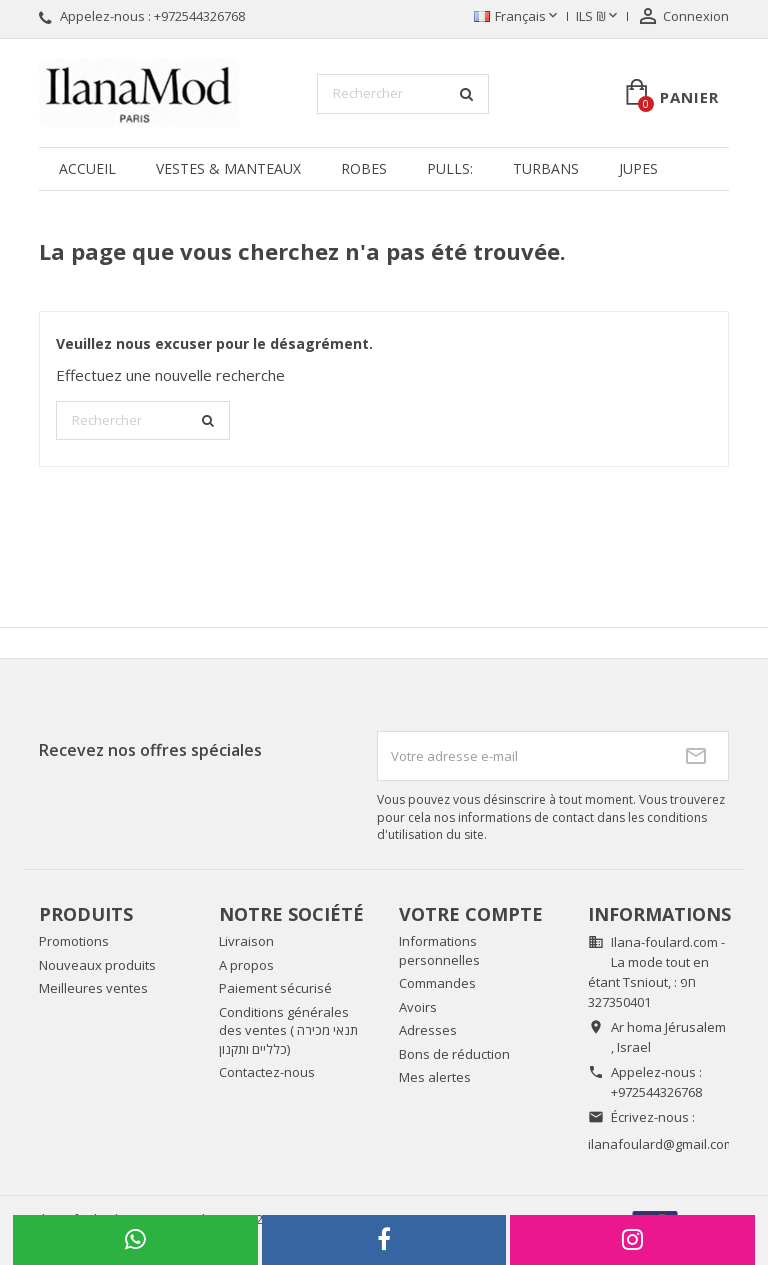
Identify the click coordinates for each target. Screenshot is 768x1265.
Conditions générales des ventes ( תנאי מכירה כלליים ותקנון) (288, 1030)
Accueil (87, 168)
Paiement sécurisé (275, 988)
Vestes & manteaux (228, 168)
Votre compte (471, 914)
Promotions (74, 941)
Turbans (546, 168)
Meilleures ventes (93, 988)
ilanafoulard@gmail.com (661, 1144)
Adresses (428, 1030)
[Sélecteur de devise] (598, 17)
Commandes (437, 983)
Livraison (246, 941)
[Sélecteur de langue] (517, 17)
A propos (246, 965)
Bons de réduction (454, 1054)
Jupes (638, 168)
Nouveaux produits (97, 965)
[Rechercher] (403, 94)
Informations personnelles (439, 950)
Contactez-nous (267, 1072)
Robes (364, 168)
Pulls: (450, 168)
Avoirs (418, 1007)
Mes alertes (435, 1077)
